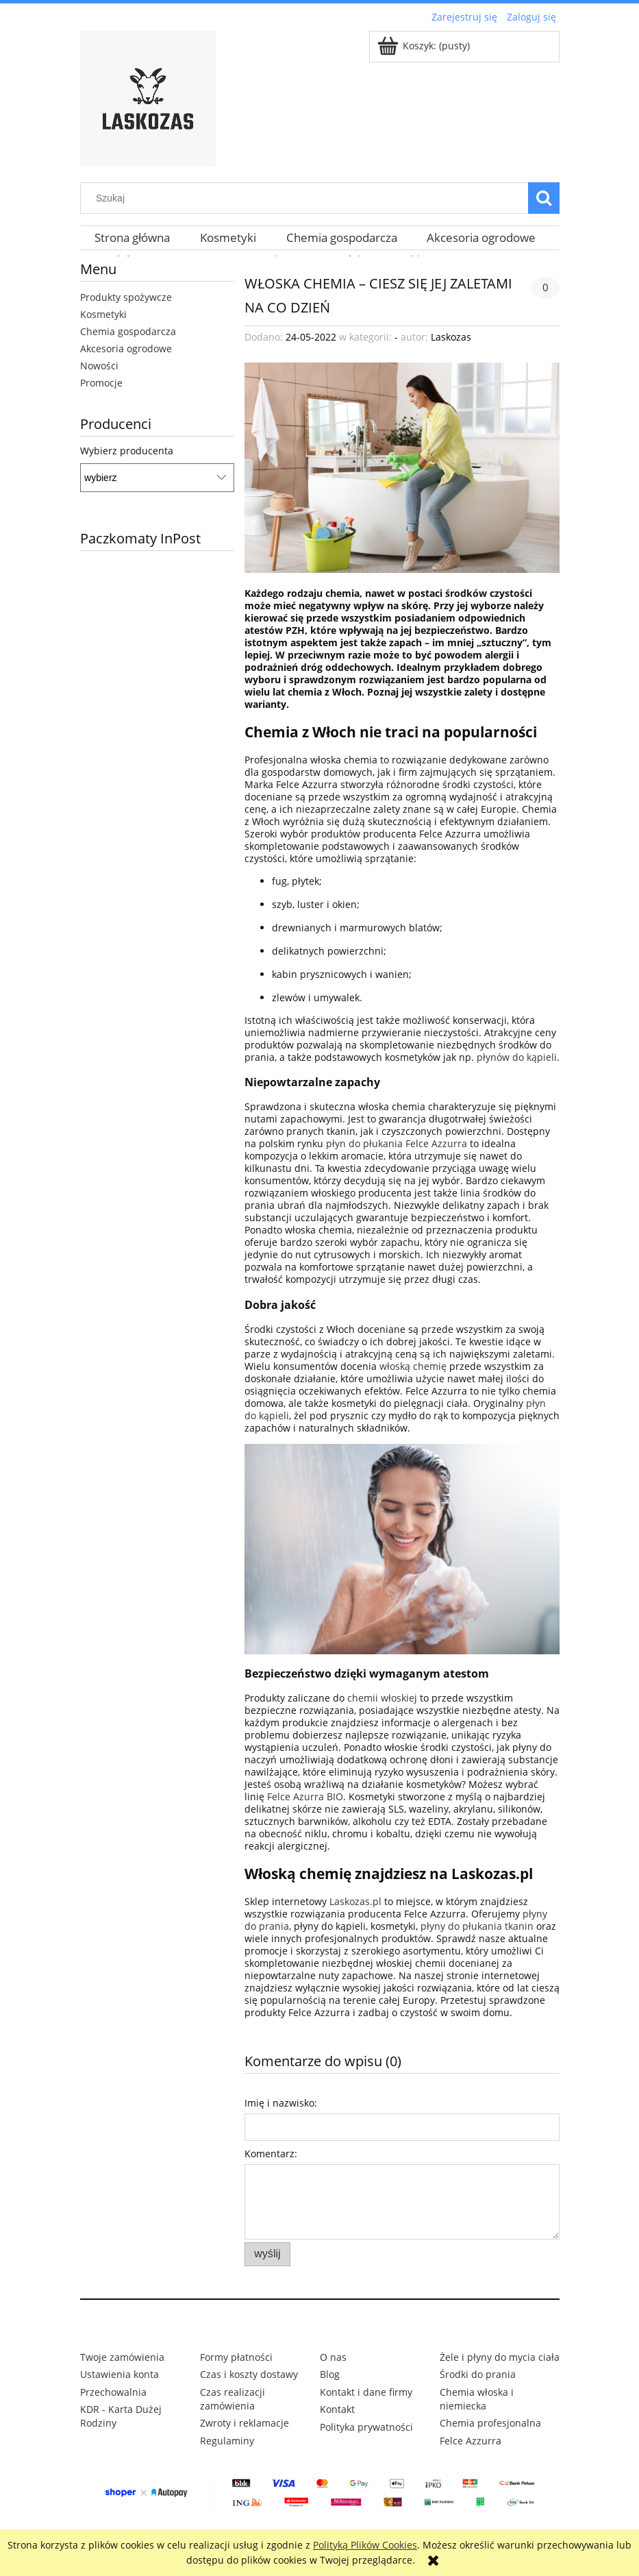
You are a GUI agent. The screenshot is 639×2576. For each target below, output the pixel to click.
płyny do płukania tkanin (477, 1926)
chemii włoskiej (382, 1697)
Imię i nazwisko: (281, 2102)
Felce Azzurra (470, 2440)
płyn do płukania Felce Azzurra (396, 1143)
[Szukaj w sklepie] (307, 198)
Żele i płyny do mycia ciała (500, 2357)
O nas (333, 2357)
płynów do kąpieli (517, 1057)
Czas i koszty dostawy (249, 2374)
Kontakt (337, 2409)
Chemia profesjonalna (490, 2422)
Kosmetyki (103, 314)
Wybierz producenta (126, 451)
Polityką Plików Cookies (365, 2544)
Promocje (101, 382)
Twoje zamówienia (122, 2357)
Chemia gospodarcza (128, 331)
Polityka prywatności (366, 2426)
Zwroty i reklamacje (244, 2422)
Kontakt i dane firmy (366, 2392)
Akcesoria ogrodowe (126, 348)
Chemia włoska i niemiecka (477, 2398)
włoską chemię (413, 1366)
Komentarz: (271, 2153)
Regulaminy (227, 2440)
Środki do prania (478, 2374)
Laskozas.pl (355, 1901)
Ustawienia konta (119, 2374)
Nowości (99, 365)
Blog (330, 2374)
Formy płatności (236, 2357)
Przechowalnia (113, 2392)
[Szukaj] (544, 198)
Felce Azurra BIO (305, 1796)
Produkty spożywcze (126, 297)
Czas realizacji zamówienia (232, 2398)
